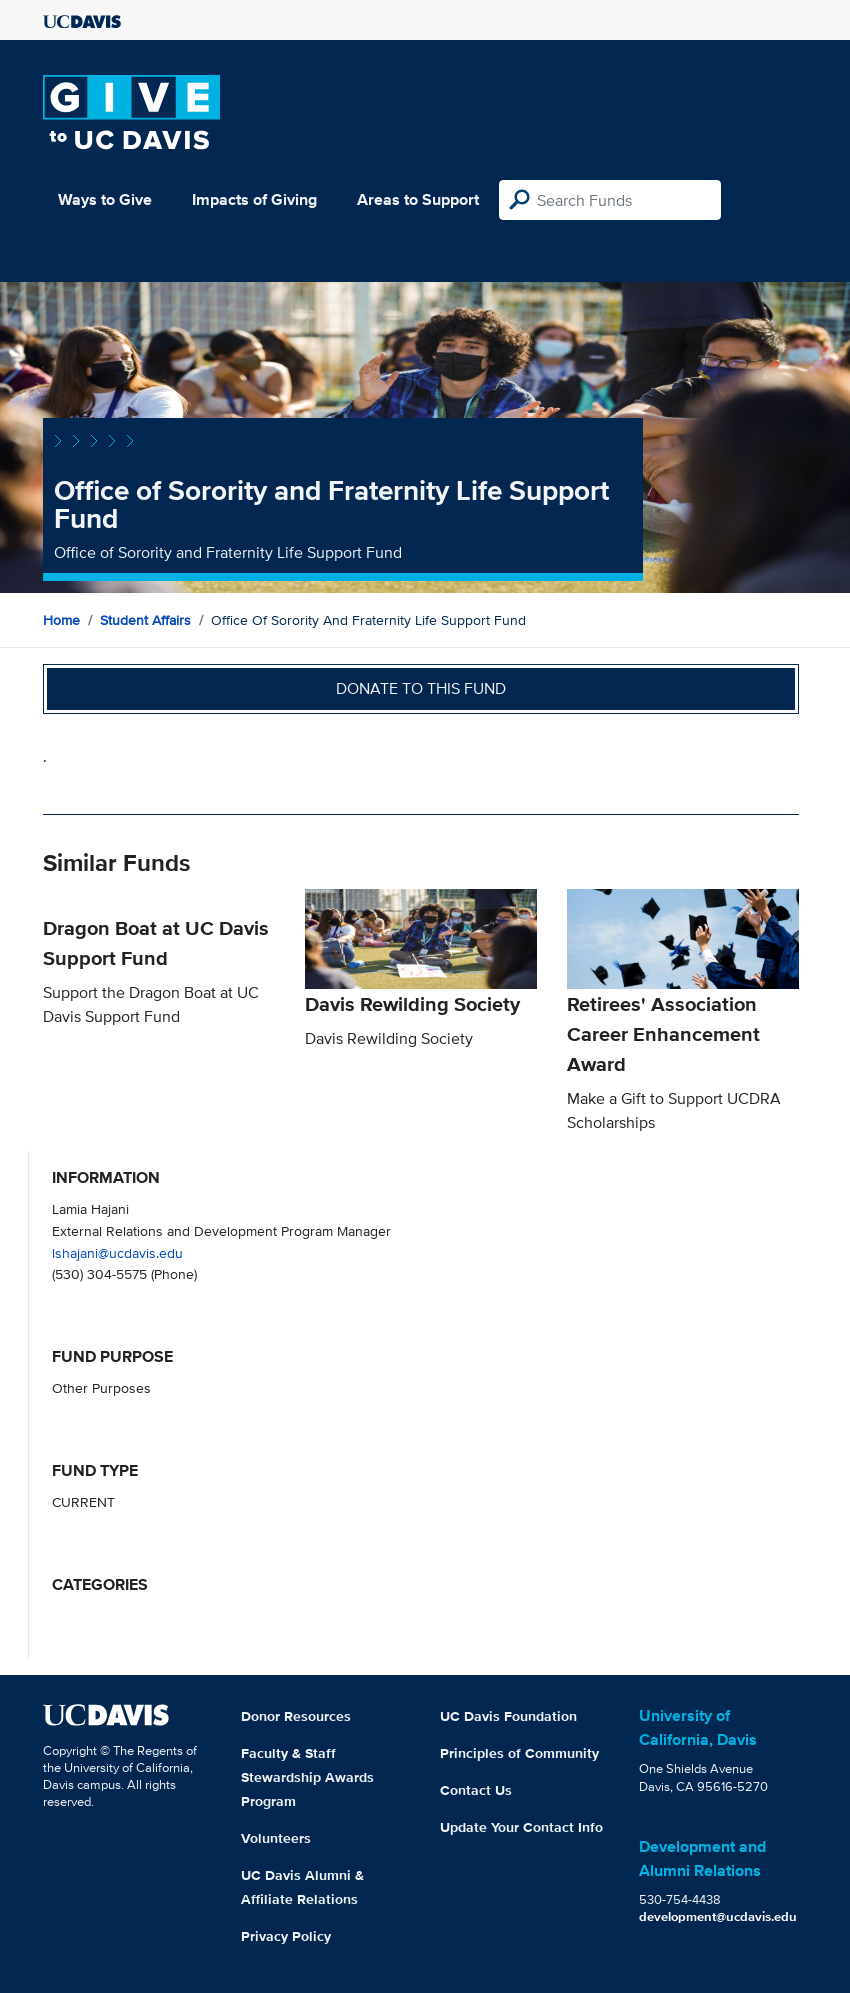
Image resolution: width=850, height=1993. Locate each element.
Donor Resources (296, 1716)
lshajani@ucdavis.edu (117, 1252)
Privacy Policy (286, 1936)
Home (61, 620)
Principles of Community (519, 1753)
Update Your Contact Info (521, 1827)
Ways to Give (105, 199)
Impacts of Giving (254, 199)
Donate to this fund (421, 688)
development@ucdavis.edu (718, 1916)
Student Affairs (145, 620)
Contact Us (476, 1790)
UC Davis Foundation (508, 1716)
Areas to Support (418, 199)
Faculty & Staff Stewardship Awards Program (307, 1777)
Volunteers (276, 1838)
